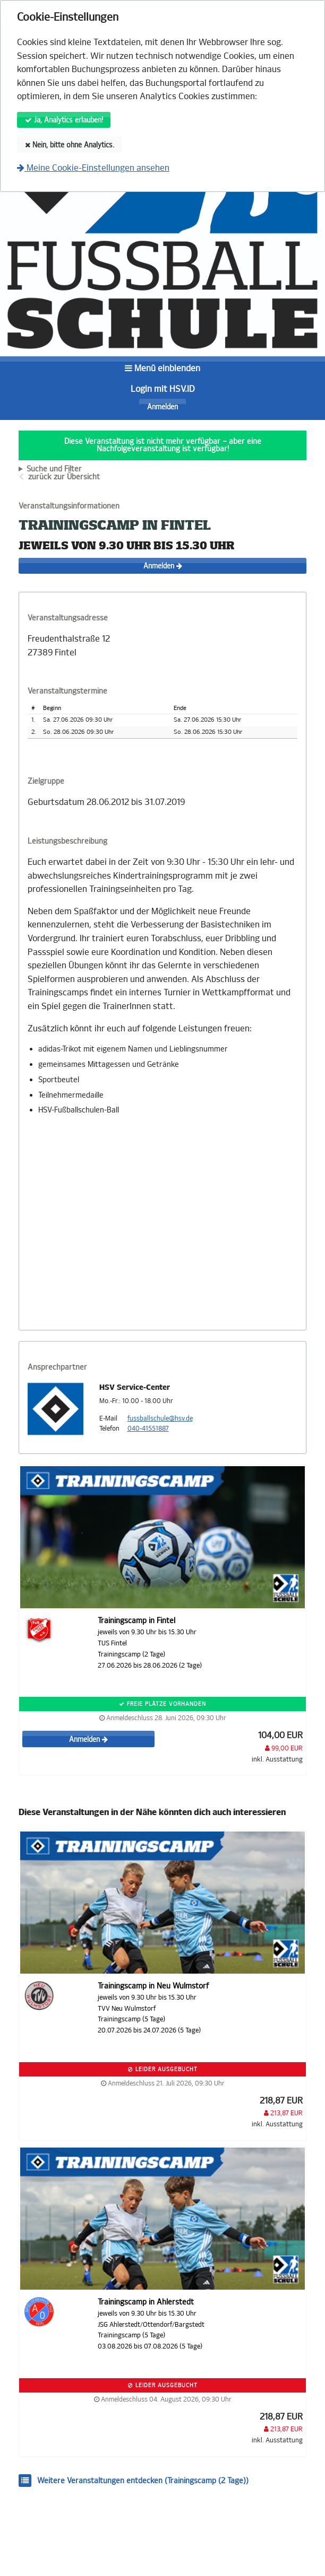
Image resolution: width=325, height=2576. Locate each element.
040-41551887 (148, 1428)
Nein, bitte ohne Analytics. (69, 145)
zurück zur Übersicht (64, 476)
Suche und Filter (54, 469)
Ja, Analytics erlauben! (64, 120)
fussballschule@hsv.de (160, 1418)
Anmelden (162, 407)
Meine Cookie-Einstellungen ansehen (93, 168)
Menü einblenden (162, 368)
